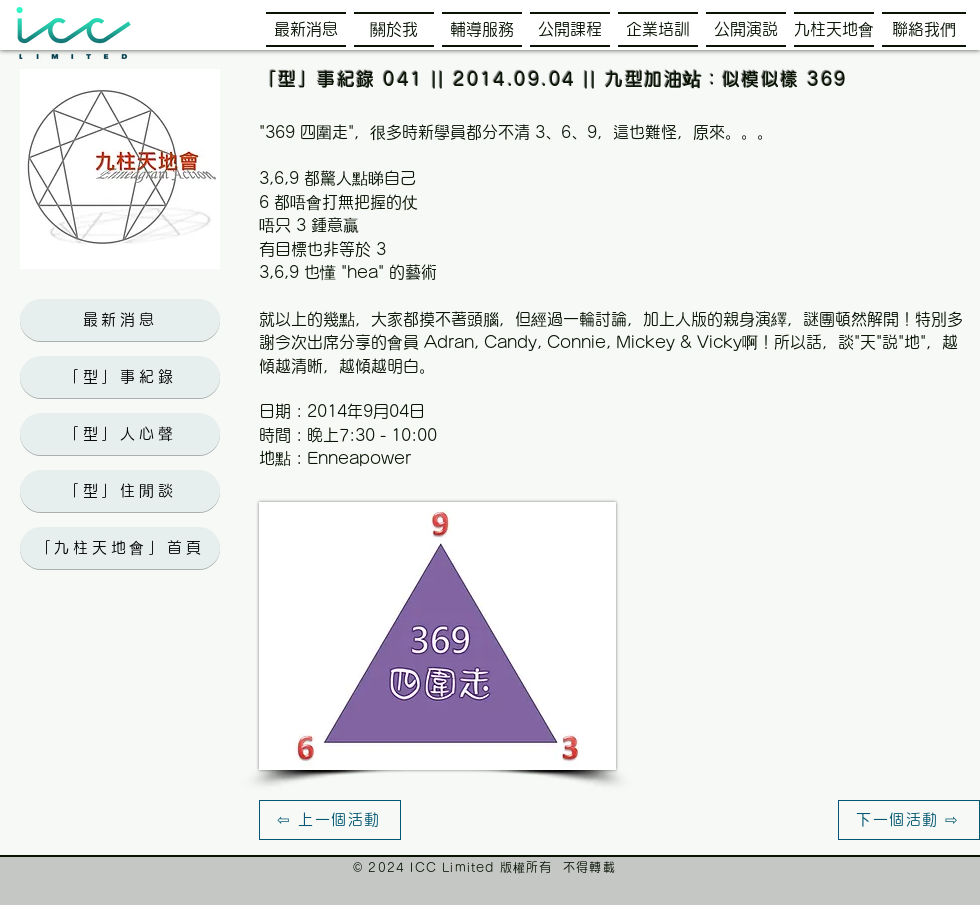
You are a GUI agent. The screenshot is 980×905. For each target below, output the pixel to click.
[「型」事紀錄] (120, 377)
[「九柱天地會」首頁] (120, 548)
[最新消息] (120, 320)
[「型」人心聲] (120, 434)
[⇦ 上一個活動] (330, 820)
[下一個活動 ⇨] (909, 820)
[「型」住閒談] (120, 491)
